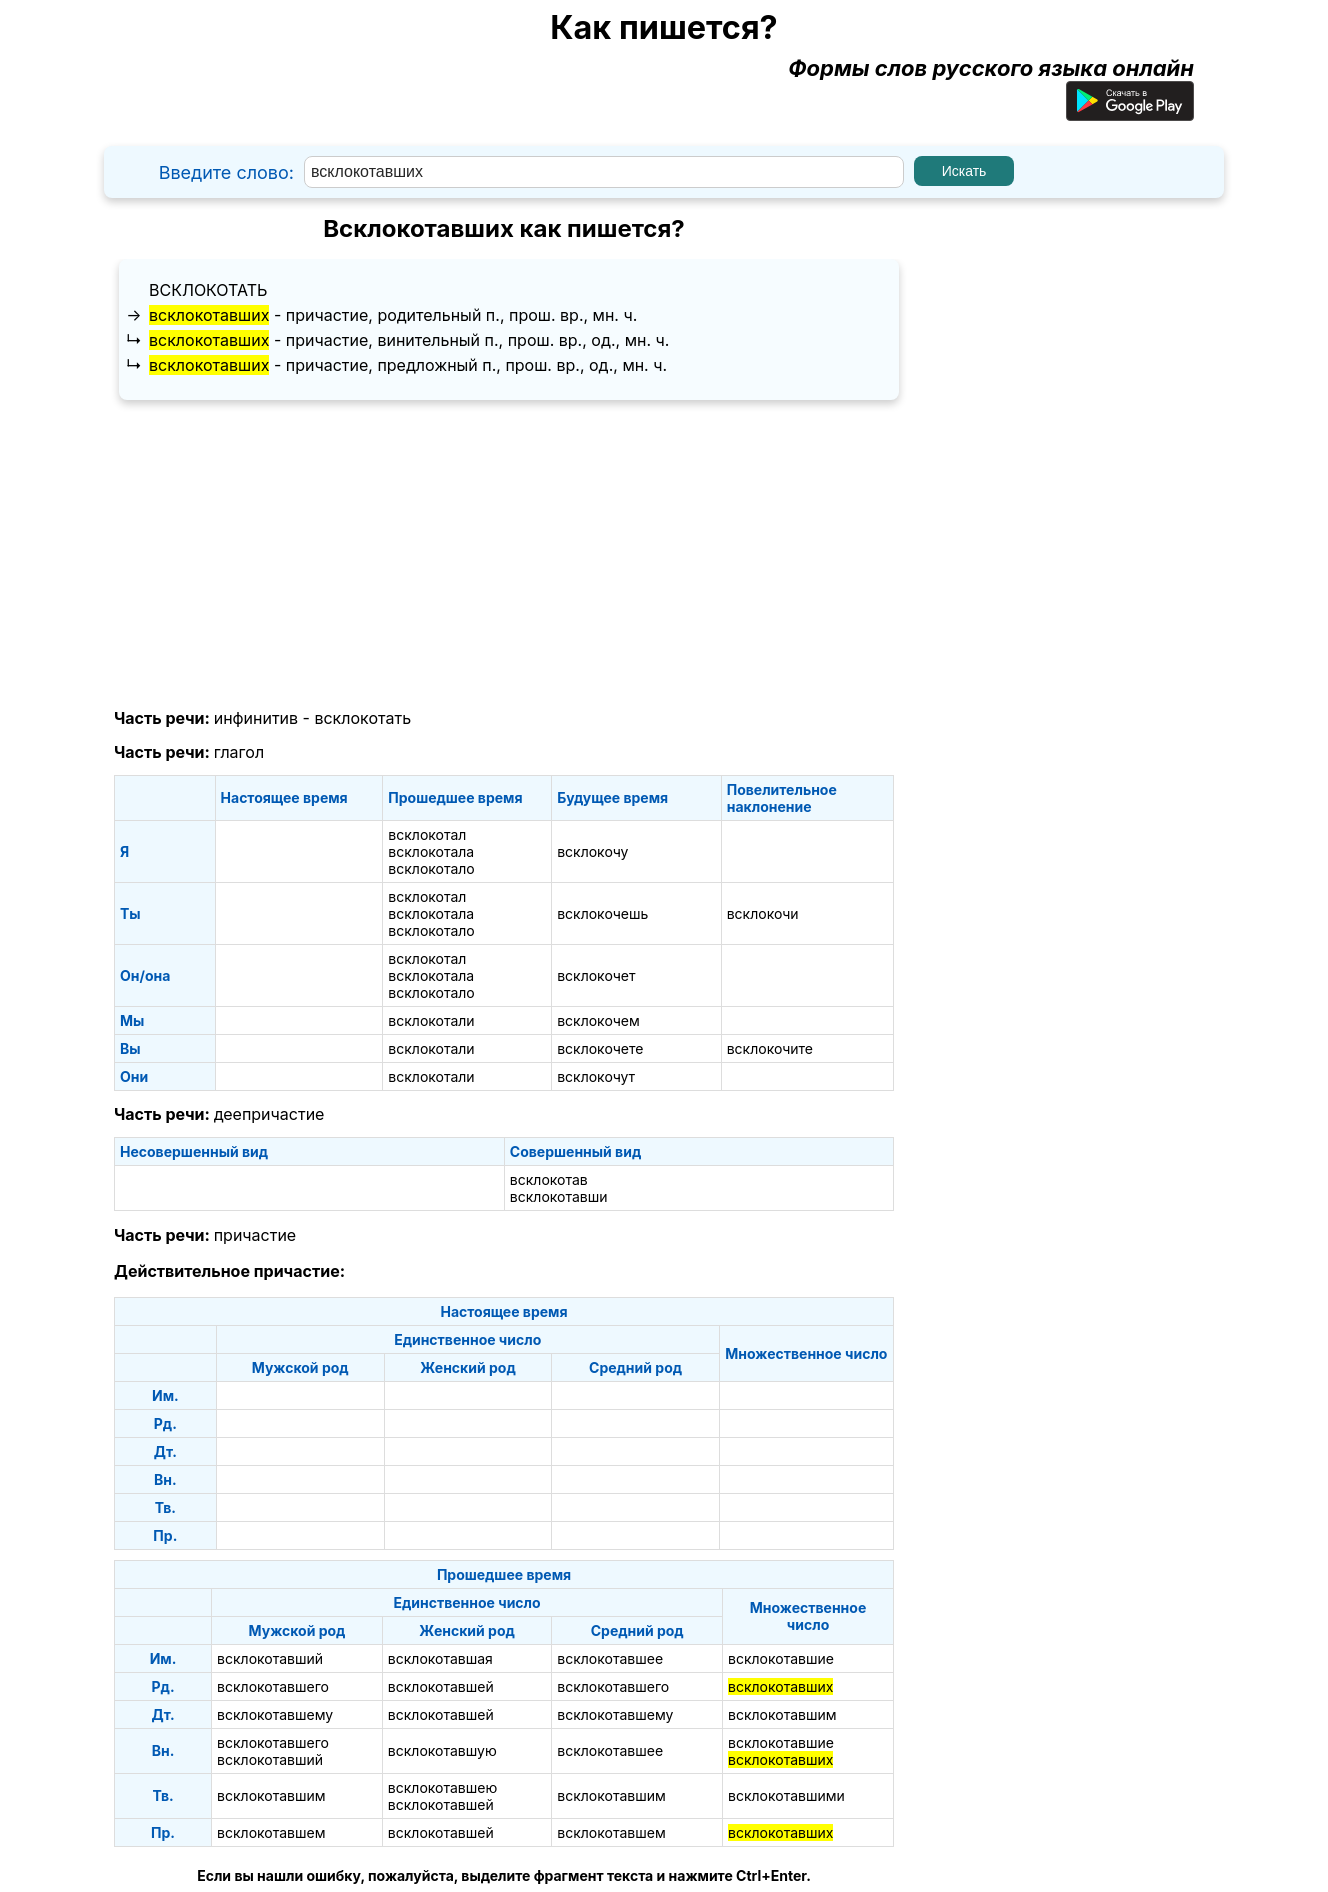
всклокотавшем (271, 1832)
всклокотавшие (781, 1658)
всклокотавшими (786, 1795)
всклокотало (431, 868)
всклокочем (598, 1020)
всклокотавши (559, 1196)
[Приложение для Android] (1130, 113)
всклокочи (763, 913)
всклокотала (431, 851)
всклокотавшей (441, 1686)
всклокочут (596, 1076)
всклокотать (208, 290)
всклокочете (600, 1048)
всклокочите (770, 1048)
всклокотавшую (442, 1750)
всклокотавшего (273, 1686)
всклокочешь (602, 913)
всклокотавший (270, 1658)
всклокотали (431, 1020)
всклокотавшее (610, 1658)
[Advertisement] (504, 555)
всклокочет (596, 975)
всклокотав (549, 1179)
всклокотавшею (442, 1787)
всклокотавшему (275, 1714)
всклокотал (427, 834)
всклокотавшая (440, 1658)
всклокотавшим (782, 1714)
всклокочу (592, 851)
